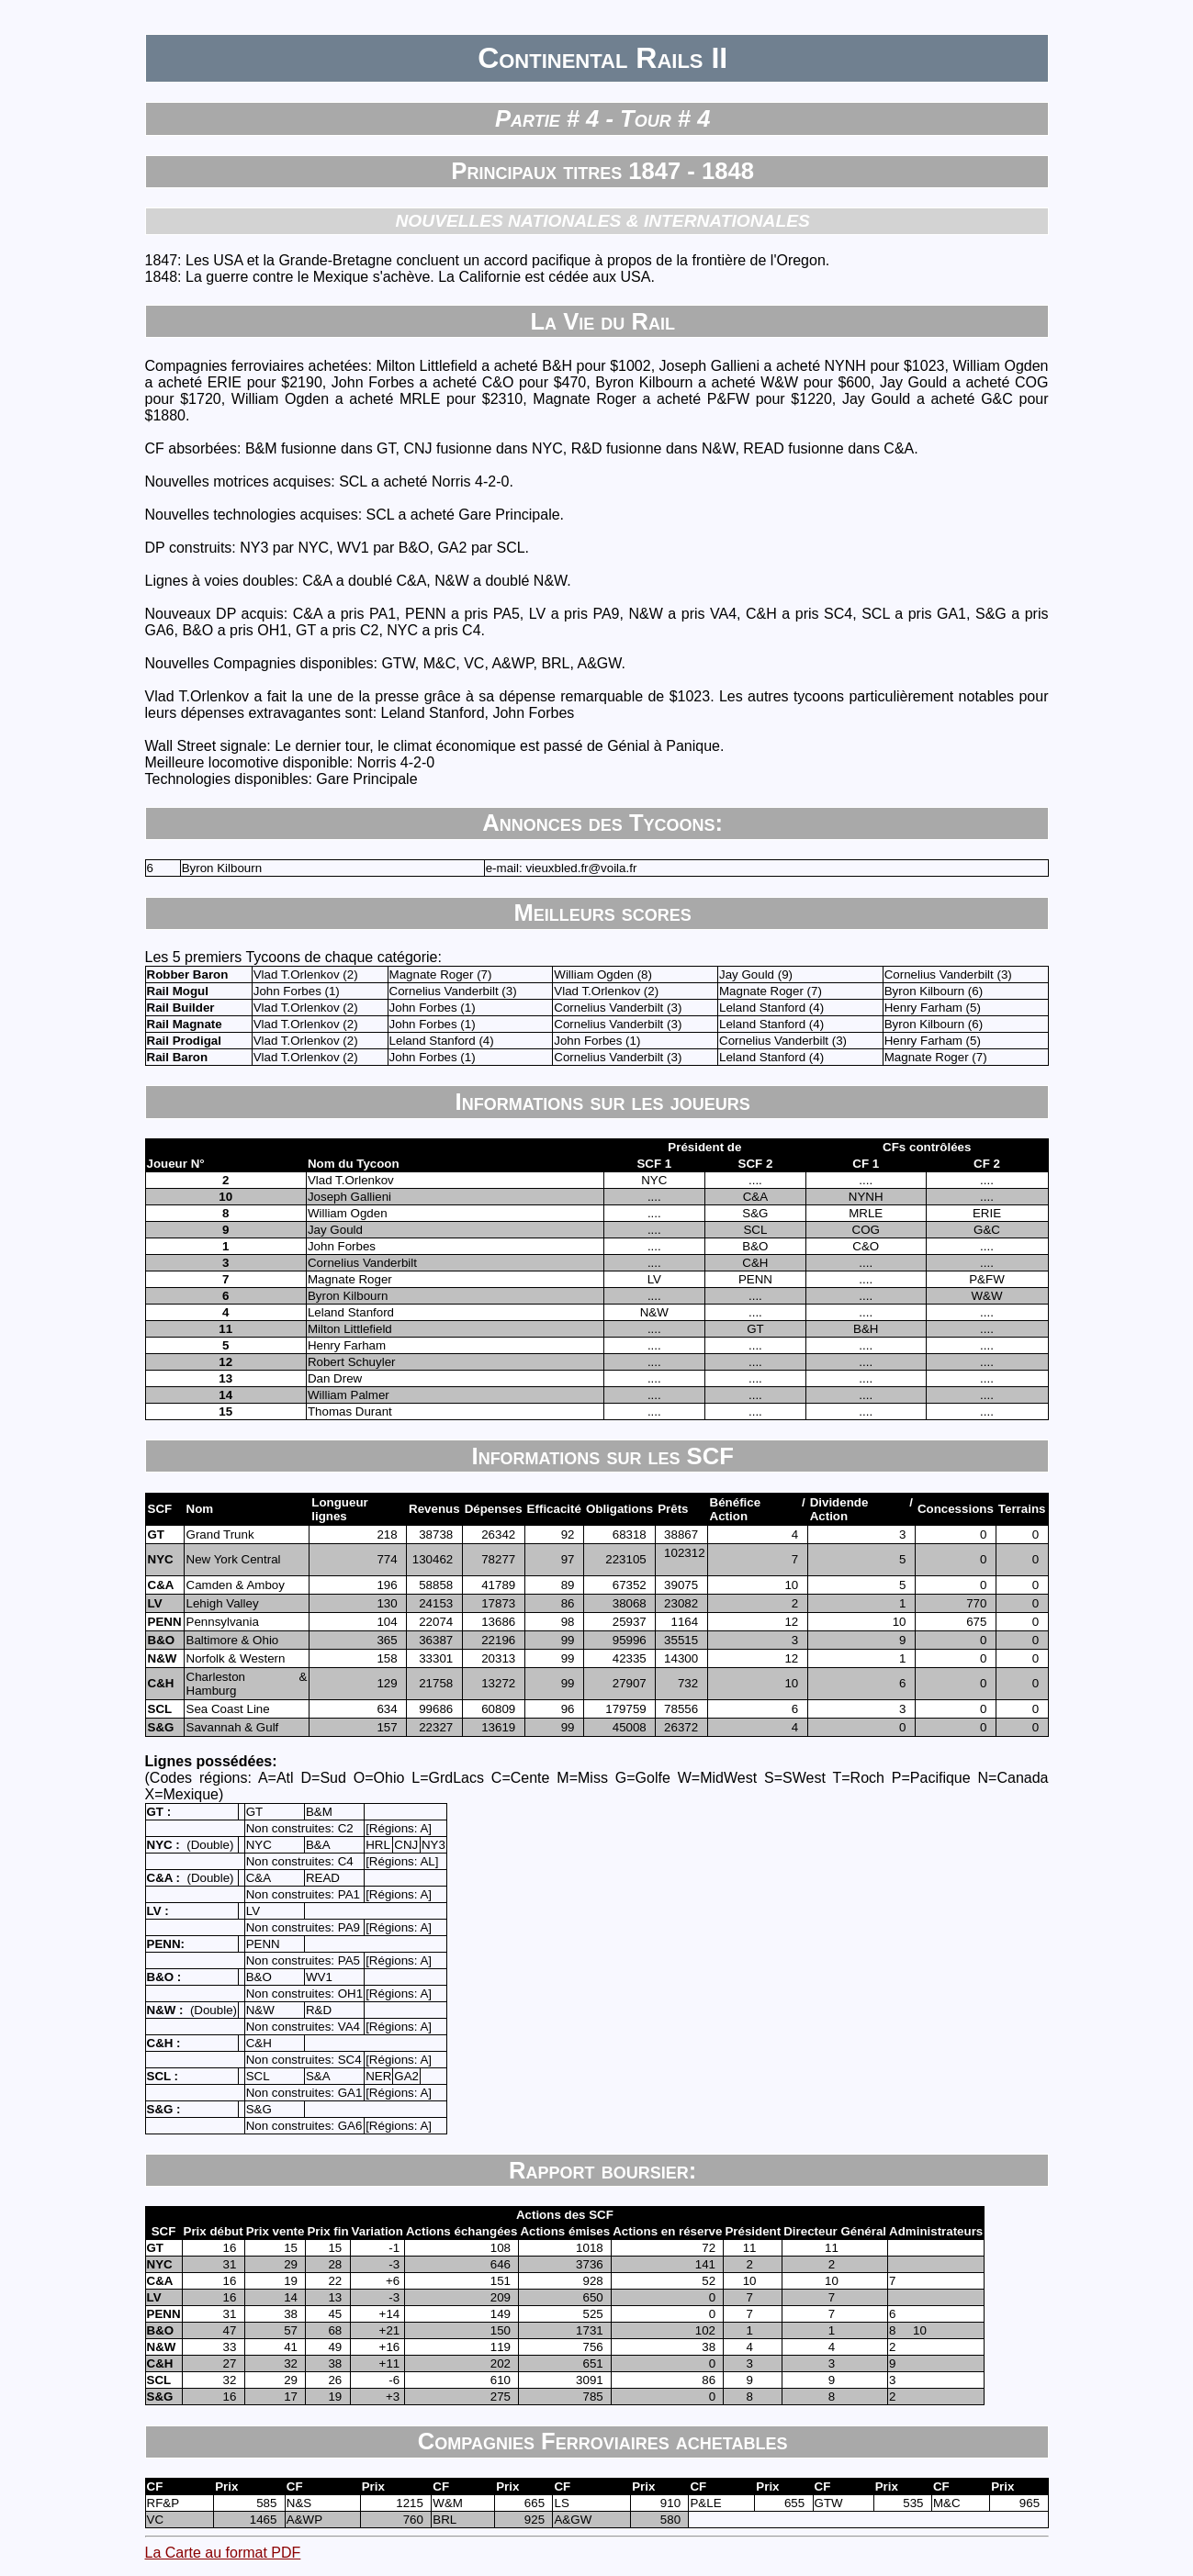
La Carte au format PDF (223, 2552)
